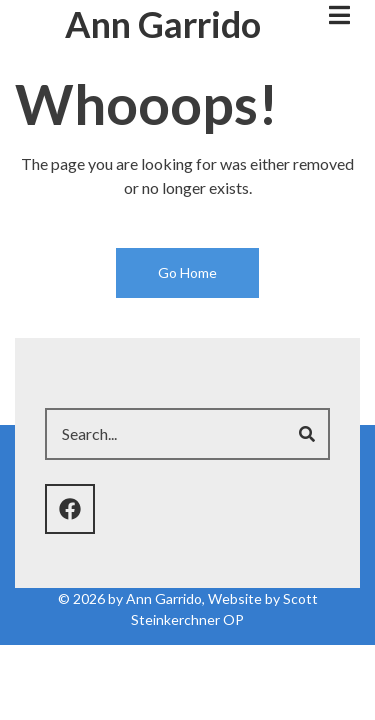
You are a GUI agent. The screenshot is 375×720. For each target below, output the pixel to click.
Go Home (187, 272)
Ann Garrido (163, 24)
